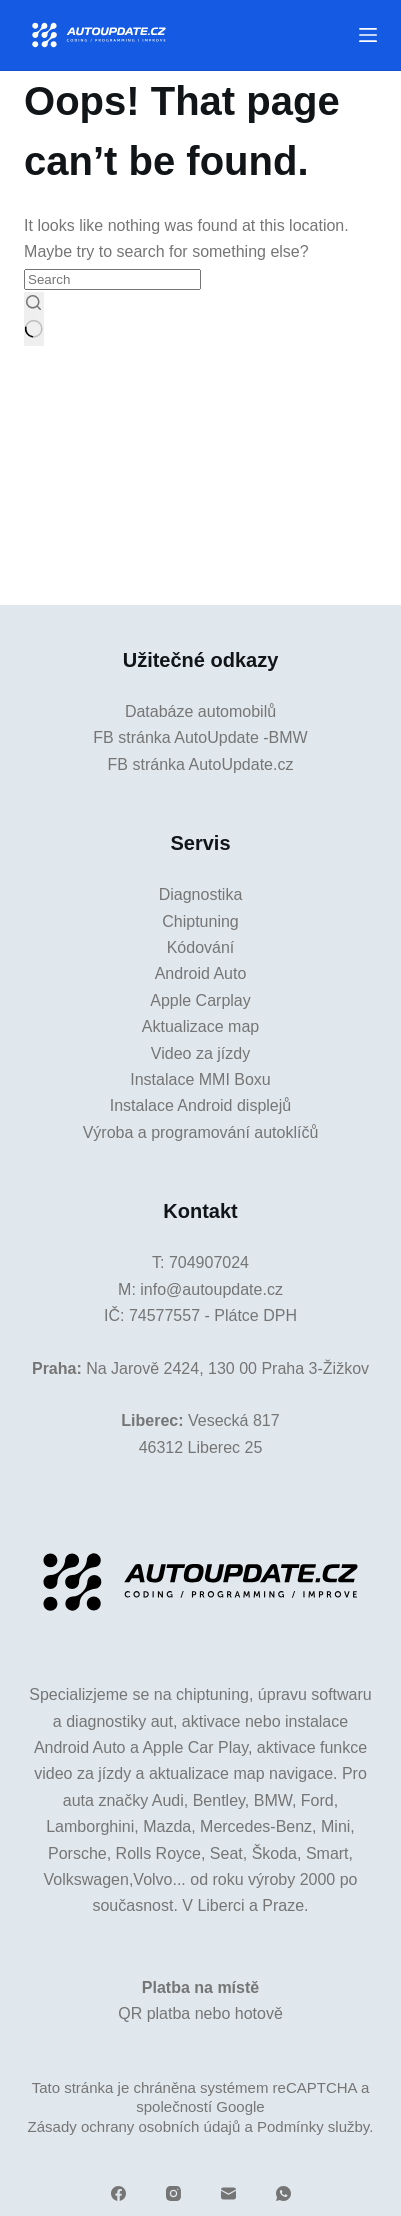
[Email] (228, 2193)
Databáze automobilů (200, 711)
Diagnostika (201, 894)
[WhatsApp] (283, 2193)
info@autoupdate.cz (211, 1289)
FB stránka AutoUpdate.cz (201, 764)
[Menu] (368, 35)
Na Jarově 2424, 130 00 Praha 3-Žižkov (227, 1368)
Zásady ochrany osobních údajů (134, 2126)
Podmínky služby (313, 2126)
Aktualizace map (200, 1026)
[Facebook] (118, 2193)
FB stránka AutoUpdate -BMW (200, 737)
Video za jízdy (200, 1053)
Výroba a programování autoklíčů (201, 1132)
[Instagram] (173, 2193)
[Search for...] (112, 279)
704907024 (209, 1262)
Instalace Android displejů (200, 1105)
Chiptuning (200, 921)
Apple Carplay (200, 1000)
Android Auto (201, 973)
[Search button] (33, 319)
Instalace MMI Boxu (200, 1079)
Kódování (201, 947)
